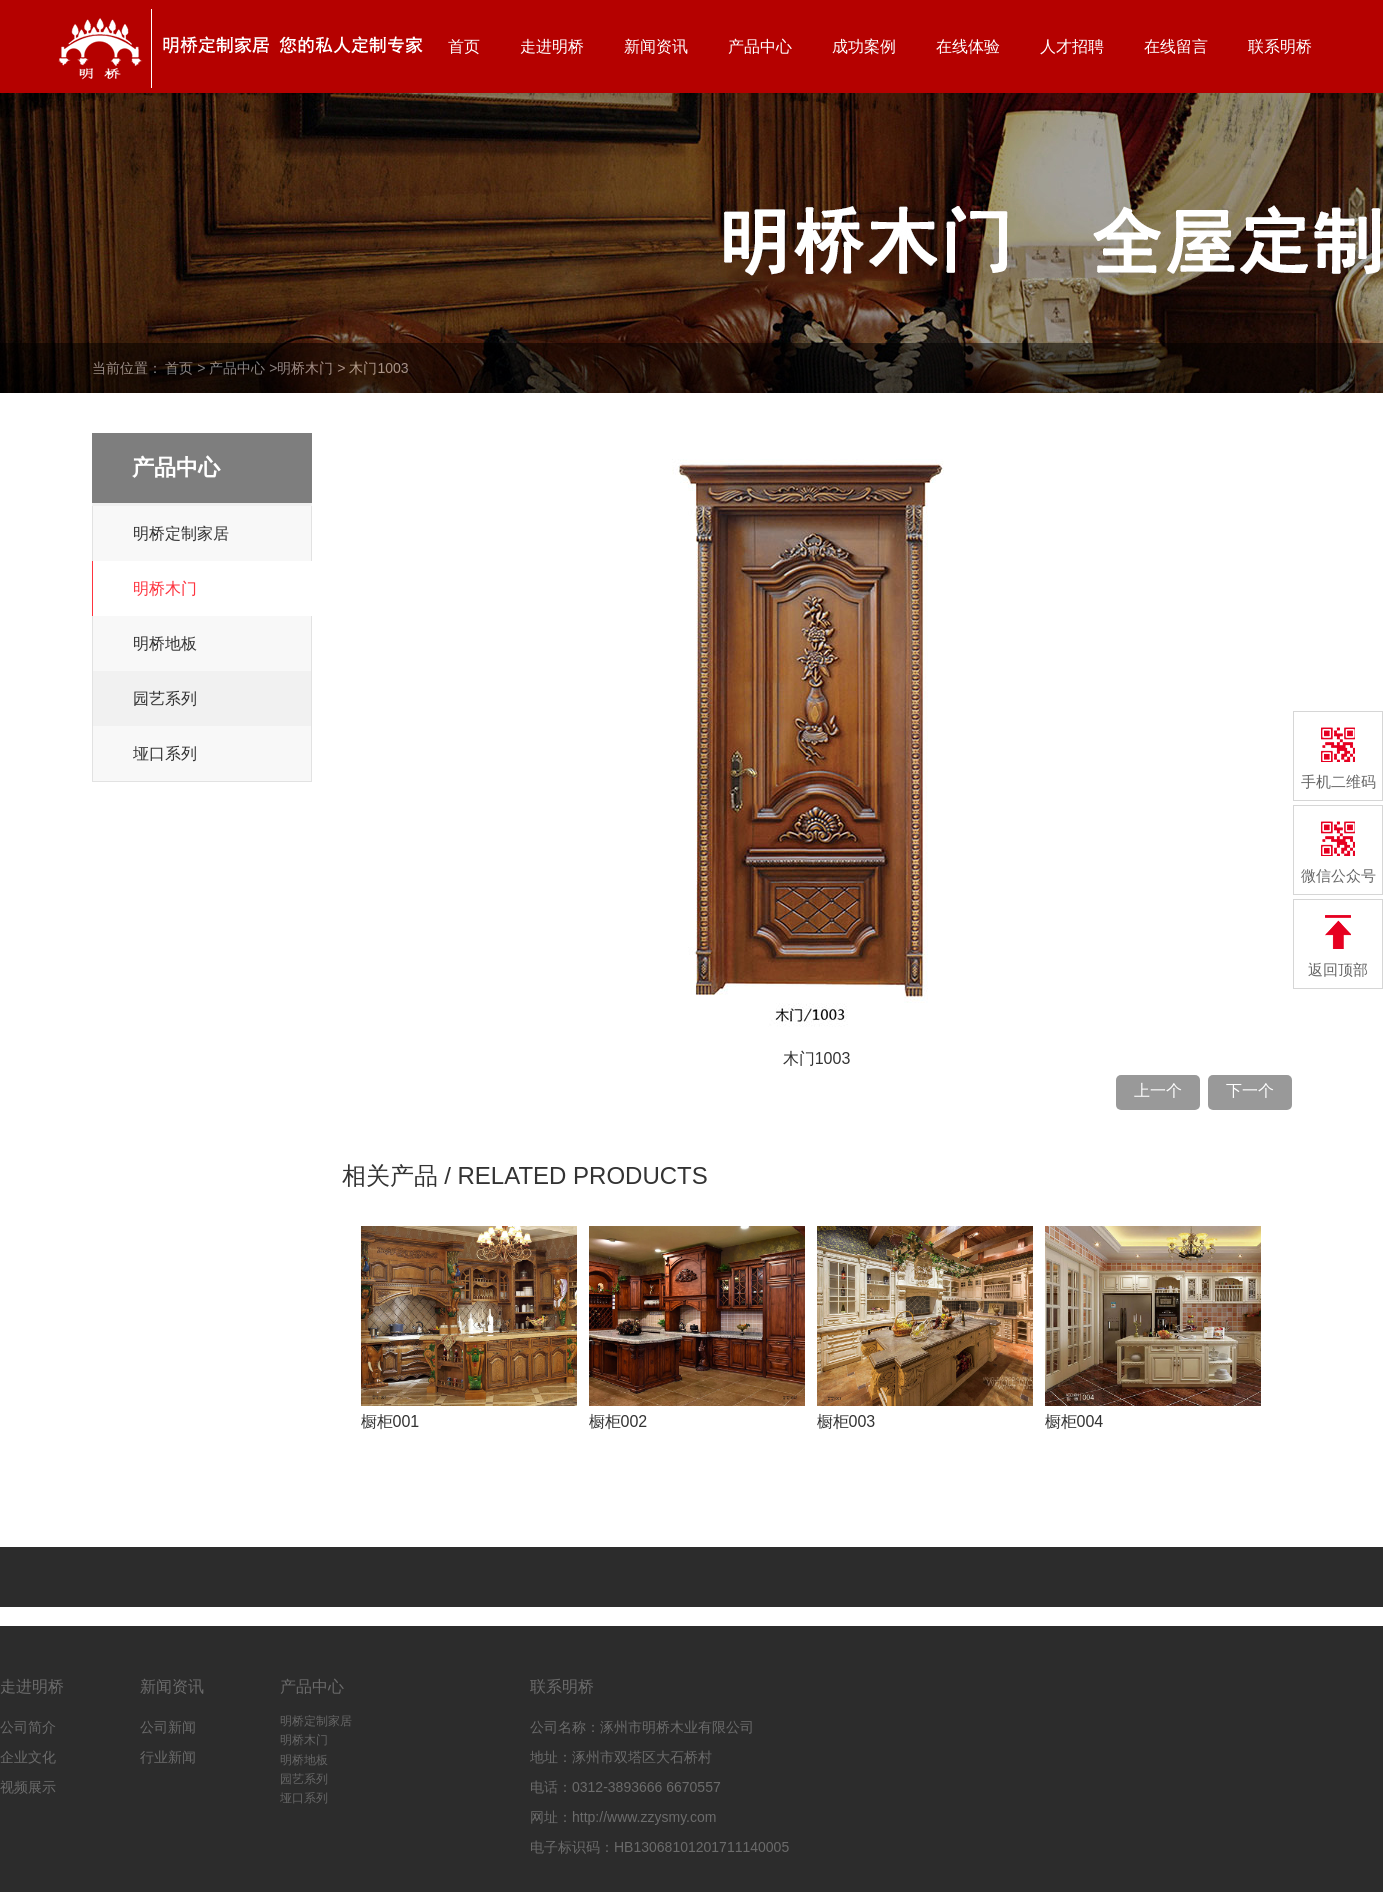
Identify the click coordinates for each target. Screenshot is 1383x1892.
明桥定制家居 (181, 533)
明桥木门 (305, 368)
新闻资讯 (656, 46)
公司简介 (28, 1727)
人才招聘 (1072, 46)
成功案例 (864, 46)
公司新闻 (168, 1727)
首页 (464, 46)
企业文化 (28, 1757)
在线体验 (968, 46)
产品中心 (760, 46)
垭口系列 (165, 753)
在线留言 (1176, 46)
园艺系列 (165, 698)
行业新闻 (168, 1757)
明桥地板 (165, 643)
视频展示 (28, 1787)
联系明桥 (1280, 46)
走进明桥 (552, 46)
